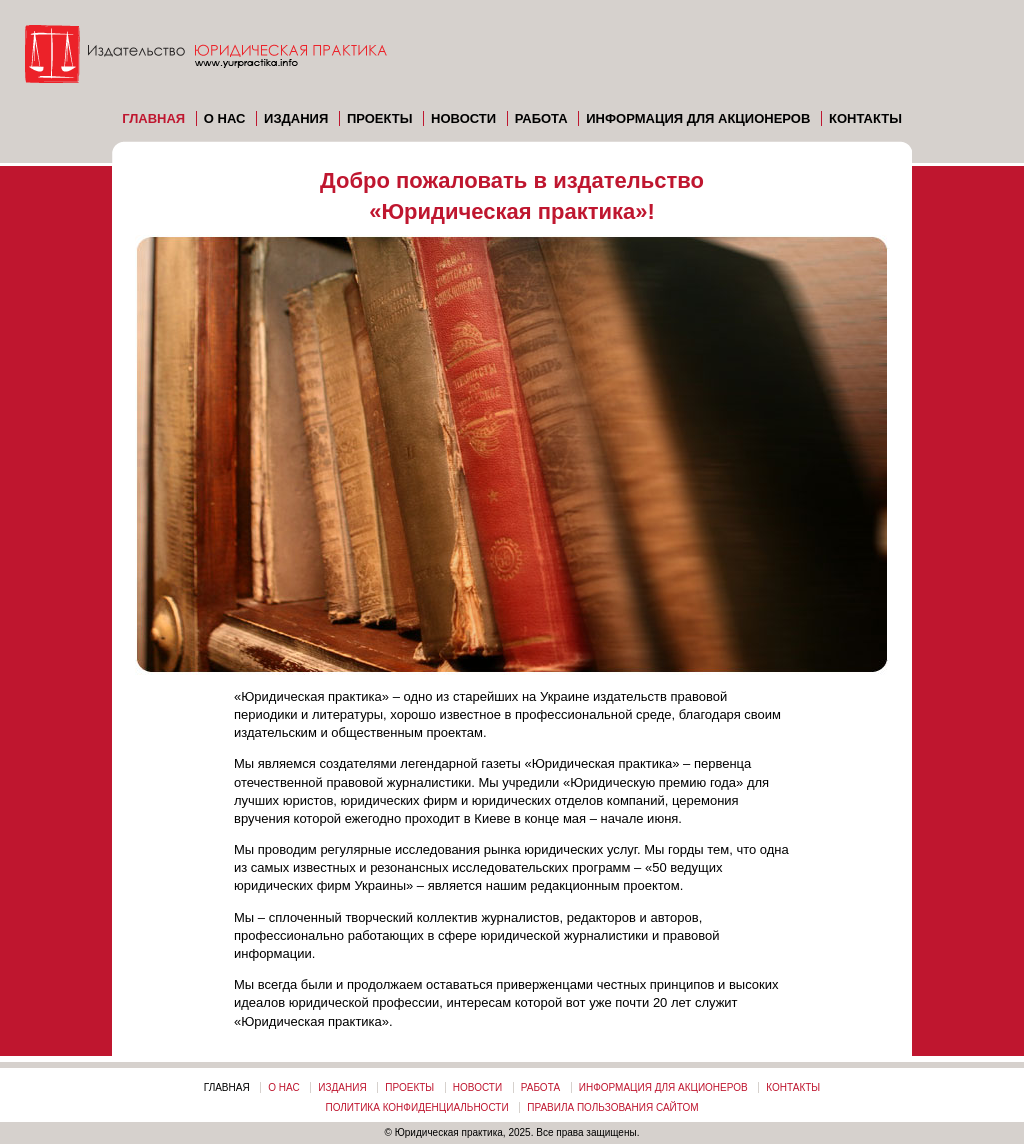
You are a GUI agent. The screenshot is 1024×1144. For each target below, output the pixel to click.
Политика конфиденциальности (416, 1107)
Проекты (380, 118)
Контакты (865, 118)
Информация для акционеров (698, 118)
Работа (541, 118)
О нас (225, 118)
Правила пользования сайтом (612, 1107)
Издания (296, 118)
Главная (153, 118)
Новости (463, 118)
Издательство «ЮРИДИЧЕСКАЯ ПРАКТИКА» (210, 60)
